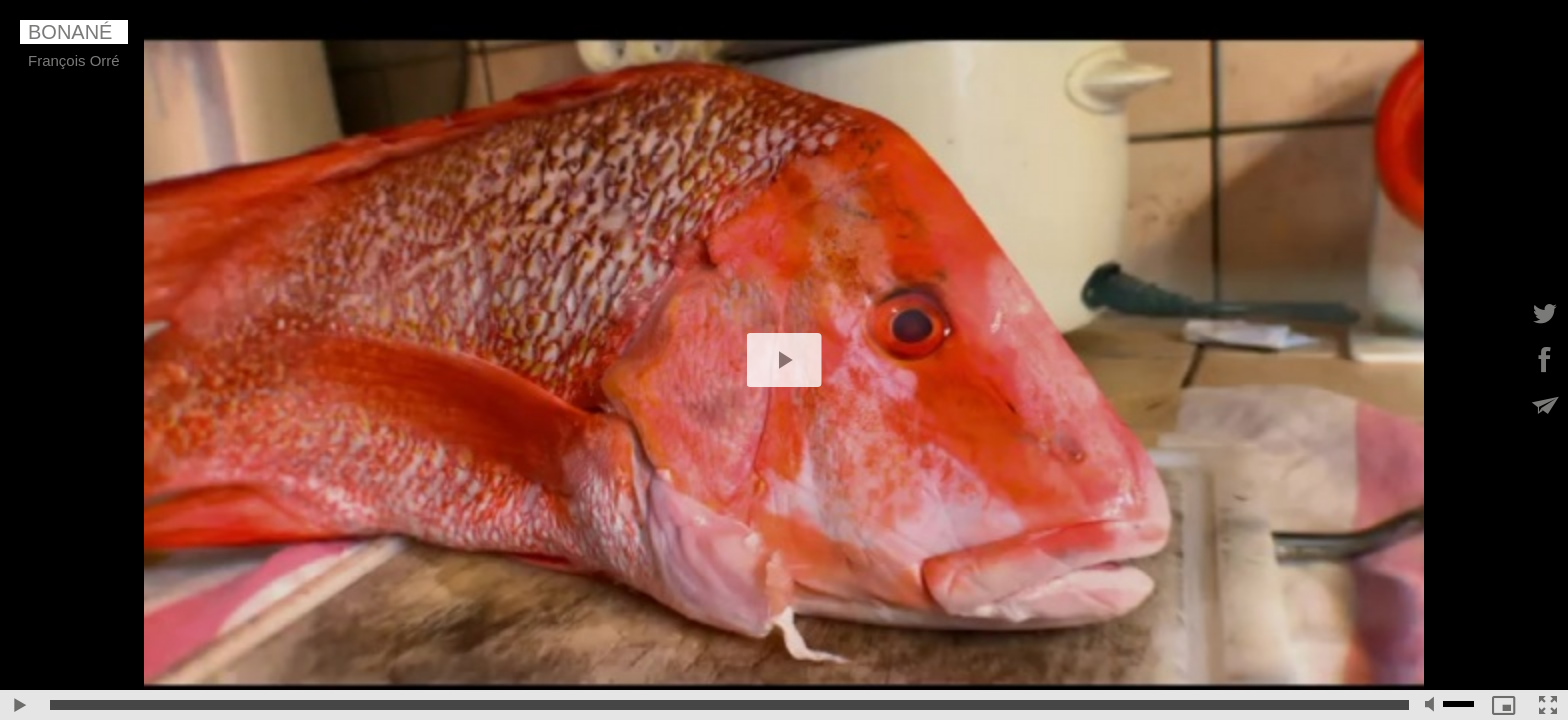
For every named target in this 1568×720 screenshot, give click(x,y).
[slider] (729, 705)
